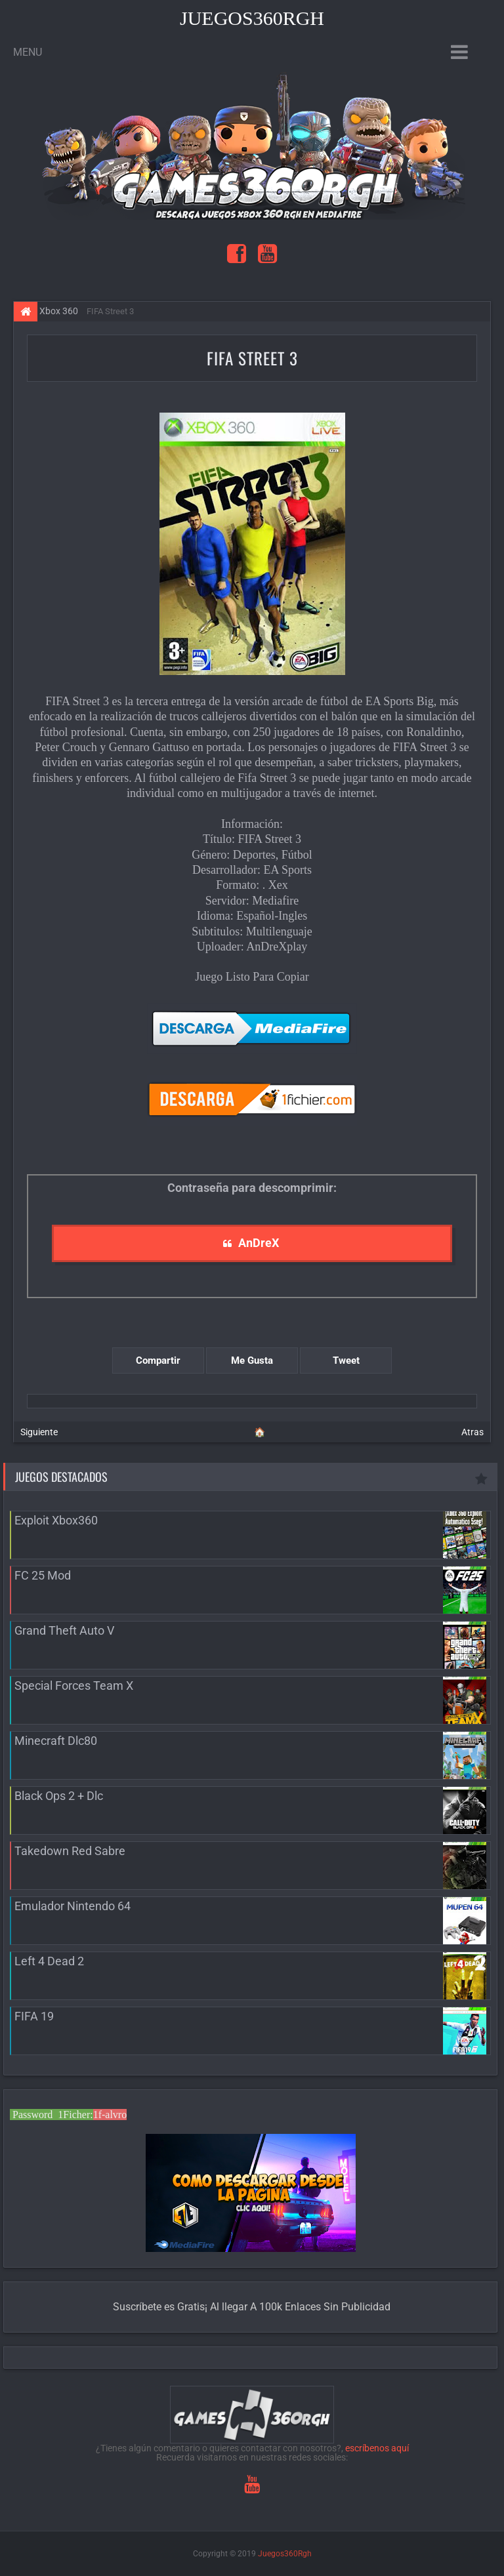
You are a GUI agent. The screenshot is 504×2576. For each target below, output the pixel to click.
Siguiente (39, 1432)
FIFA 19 (34, 2016)
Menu (27, 52)
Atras (472, 1432)
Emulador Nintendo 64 (72, 1906)
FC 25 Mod (42, 1575)
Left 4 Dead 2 (49, 1961)
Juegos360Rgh (252, 18)
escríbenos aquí (377, 2448)
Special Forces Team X (73, 1685)
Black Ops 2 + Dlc (58, 1796)
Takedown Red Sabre (69, 1851)
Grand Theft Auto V (64, 1630)
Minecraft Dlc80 (55, 1741)
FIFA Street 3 (252, 358)
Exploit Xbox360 (56, 1520)
